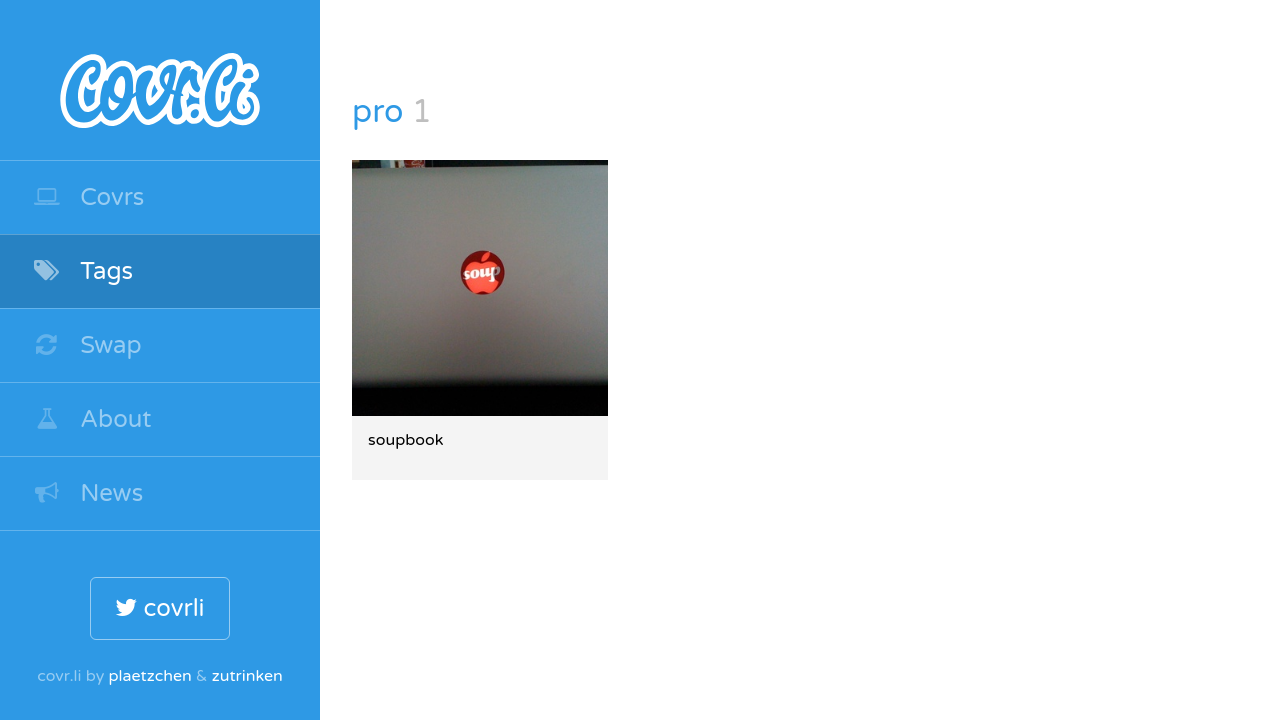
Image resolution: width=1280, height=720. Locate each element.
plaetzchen (149, 676)
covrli (159, 608)
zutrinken (247, 676)
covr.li (160, 80)
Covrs (88, 197)
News (87, 493)
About (92, 419)
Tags (82, 271)
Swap (87, 345)
